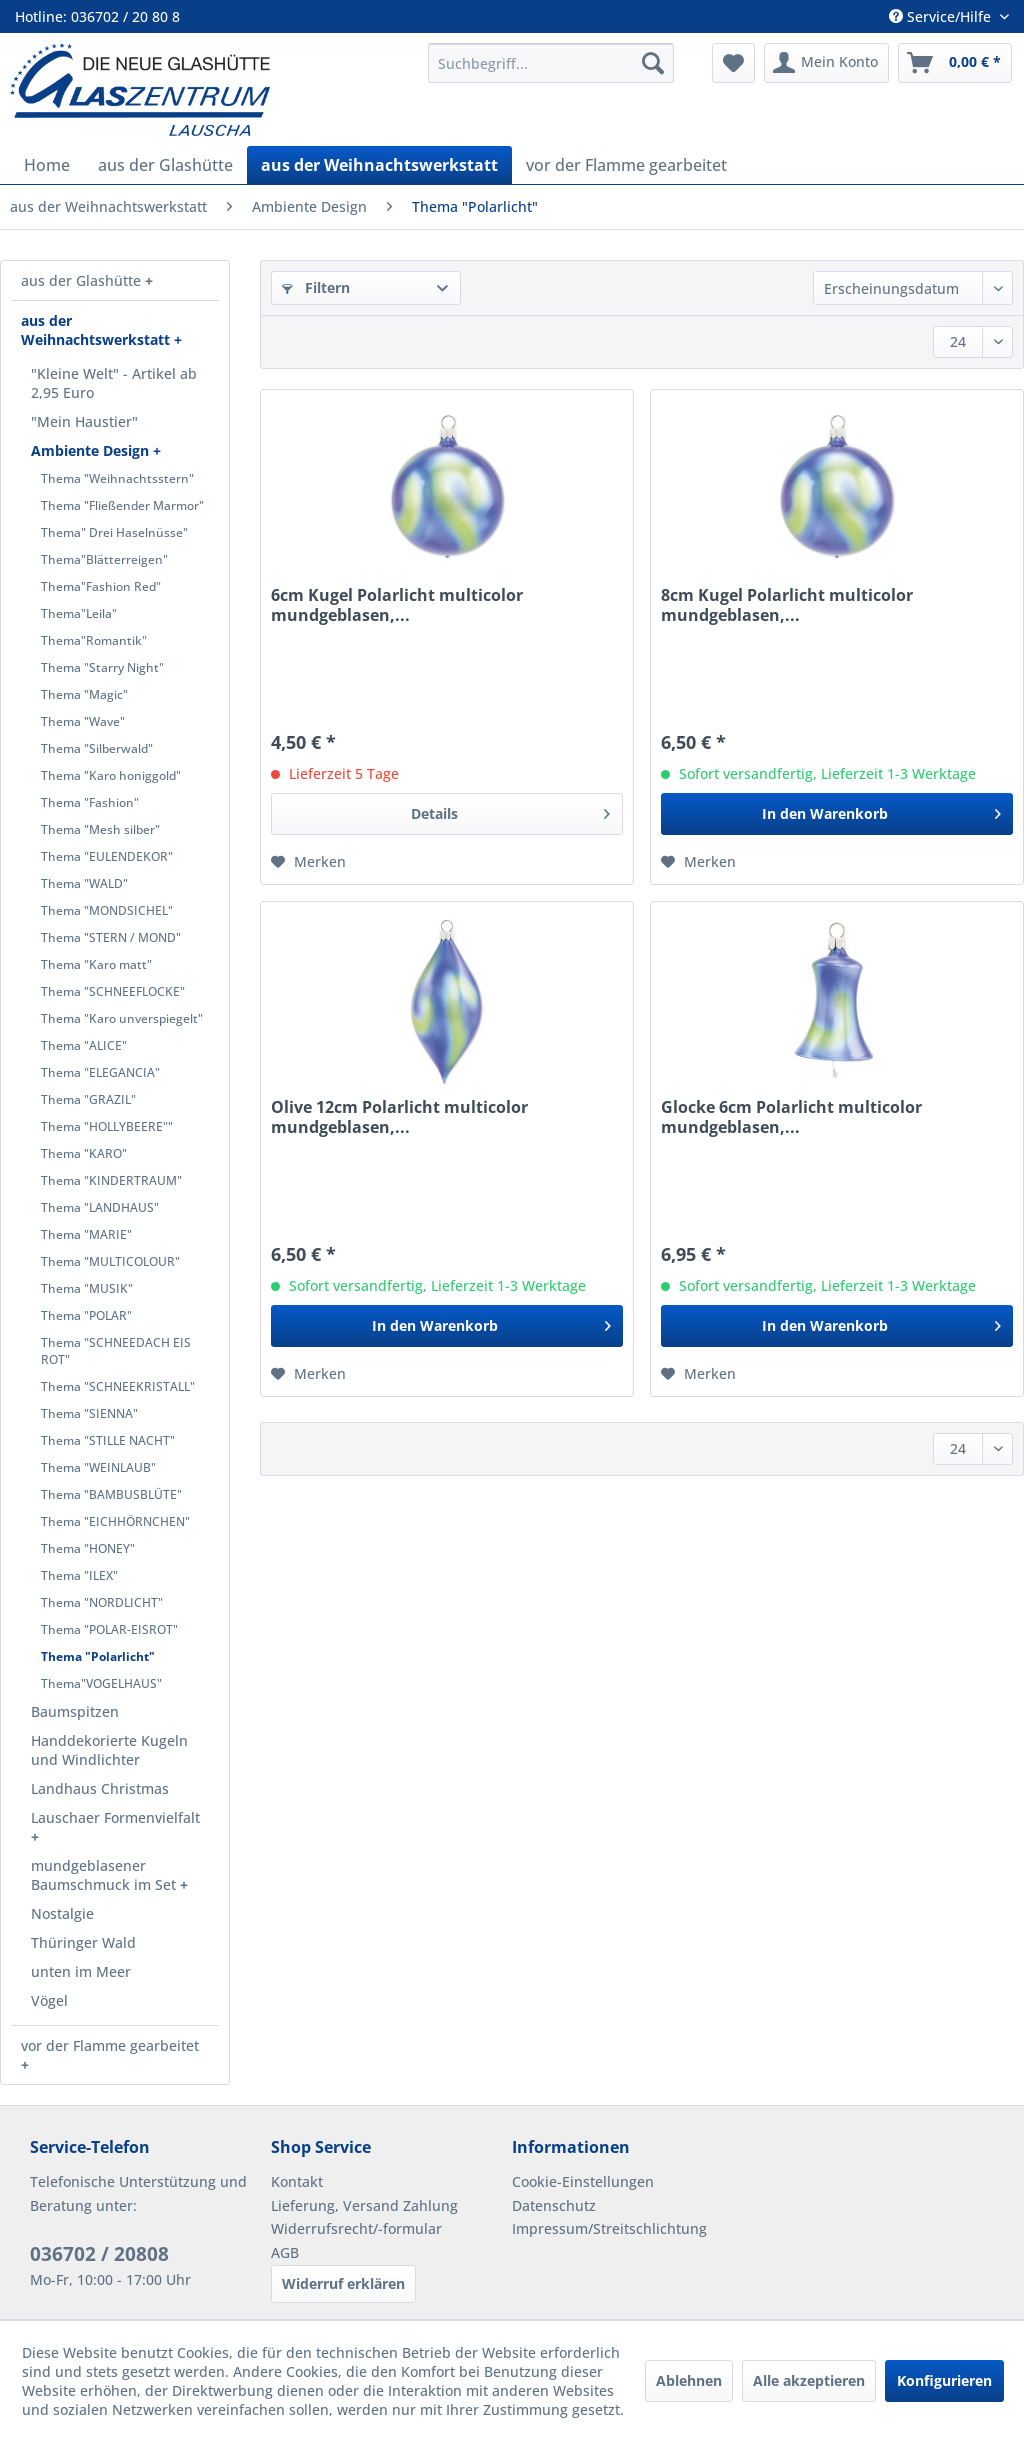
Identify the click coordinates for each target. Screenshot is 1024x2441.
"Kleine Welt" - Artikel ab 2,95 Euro (114, 383)
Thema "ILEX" (79, 1575)
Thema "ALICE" (84, 1045)
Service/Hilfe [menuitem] (942, 16)
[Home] (47, 165)
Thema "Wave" (83, 721)
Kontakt (297, 2181)
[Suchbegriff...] (551, 63)
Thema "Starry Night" (102, 667)
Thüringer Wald (83, 1942)
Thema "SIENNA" (89, 1413)
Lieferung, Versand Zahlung (364, 2205)
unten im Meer (81, 1971)
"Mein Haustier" (84, 421)
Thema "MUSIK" (87, 1288)
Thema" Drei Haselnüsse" (114, 532)
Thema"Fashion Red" (101, 586)
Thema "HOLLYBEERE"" (107, 1126)
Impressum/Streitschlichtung (609, 2228)
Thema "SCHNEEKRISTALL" (118, 1386)
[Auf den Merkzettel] (308, 862)
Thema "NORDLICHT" (102, 1602)
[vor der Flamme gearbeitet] (626, 165)
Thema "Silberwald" (97, 748)
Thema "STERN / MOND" (111, 937)
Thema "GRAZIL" (88, 1099)
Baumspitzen (75, 1711)
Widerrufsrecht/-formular (356, 2228)
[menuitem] (551, 63)
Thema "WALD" (84, 883)
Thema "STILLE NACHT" (108, 1440)
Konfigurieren (944, 2380)
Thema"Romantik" (94, 640)
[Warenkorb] (955, 63)
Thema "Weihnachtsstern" (117, 478)
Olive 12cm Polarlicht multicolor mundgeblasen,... (399, 1117)
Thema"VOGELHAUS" (101, 1683)
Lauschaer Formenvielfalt (115, 1817)
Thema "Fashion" (90, 802)
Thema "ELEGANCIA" (100, 1072)
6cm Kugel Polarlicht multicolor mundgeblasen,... (397, 605)
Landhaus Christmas (100, 1788)
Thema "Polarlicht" (98, 1656)
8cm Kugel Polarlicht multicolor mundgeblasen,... (787, 605)
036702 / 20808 (99, 2254)
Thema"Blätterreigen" (104, 559)
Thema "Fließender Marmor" (122, 505)
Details (511, 810)
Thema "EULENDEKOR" (107, 856)
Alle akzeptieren (809, 2380)
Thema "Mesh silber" (100, 829)
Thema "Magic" (84, 694)
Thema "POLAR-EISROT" (109, 1629)
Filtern (316, 287)
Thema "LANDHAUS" (100, 1207)
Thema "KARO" (84, 1153)
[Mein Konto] (826, 63)
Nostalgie (62, 1913)
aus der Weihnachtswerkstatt (97, 330)
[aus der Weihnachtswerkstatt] (379, 165)
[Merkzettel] (733, 63)
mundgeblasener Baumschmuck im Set (105, 1875)
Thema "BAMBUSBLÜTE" (111, 1494)
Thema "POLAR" (86, 1315)
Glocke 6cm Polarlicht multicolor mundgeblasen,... (791, 1117)
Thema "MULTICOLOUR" (110, 1261)
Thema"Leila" (79, 613)
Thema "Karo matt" (96, 964)
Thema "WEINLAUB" (98, 1467)
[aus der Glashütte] (165, 165)
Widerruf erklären (343, 2283)
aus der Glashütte (83, 280)
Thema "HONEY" (88, 1548)
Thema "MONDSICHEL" (107, 910)
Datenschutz (554, 2205)
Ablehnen (689, 2380)
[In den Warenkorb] (837, 814)
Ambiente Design (92, 450)
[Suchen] (653, 63)
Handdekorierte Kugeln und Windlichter (109, 1750)
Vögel (49, 2000)
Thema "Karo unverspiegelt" (122, 1018)
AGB (285, 2252)
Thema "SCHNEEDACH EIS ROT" (116, 1351)
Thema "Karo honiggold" (111, 775)
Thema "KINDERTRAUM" (111, 1180)
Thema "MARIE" (86, 1234)
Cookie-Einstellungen (583, 2181)
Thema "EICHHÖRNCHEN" (115, 1521)
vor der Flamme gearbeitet (110, 2045)
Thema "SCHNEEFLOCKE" (113, 991)
